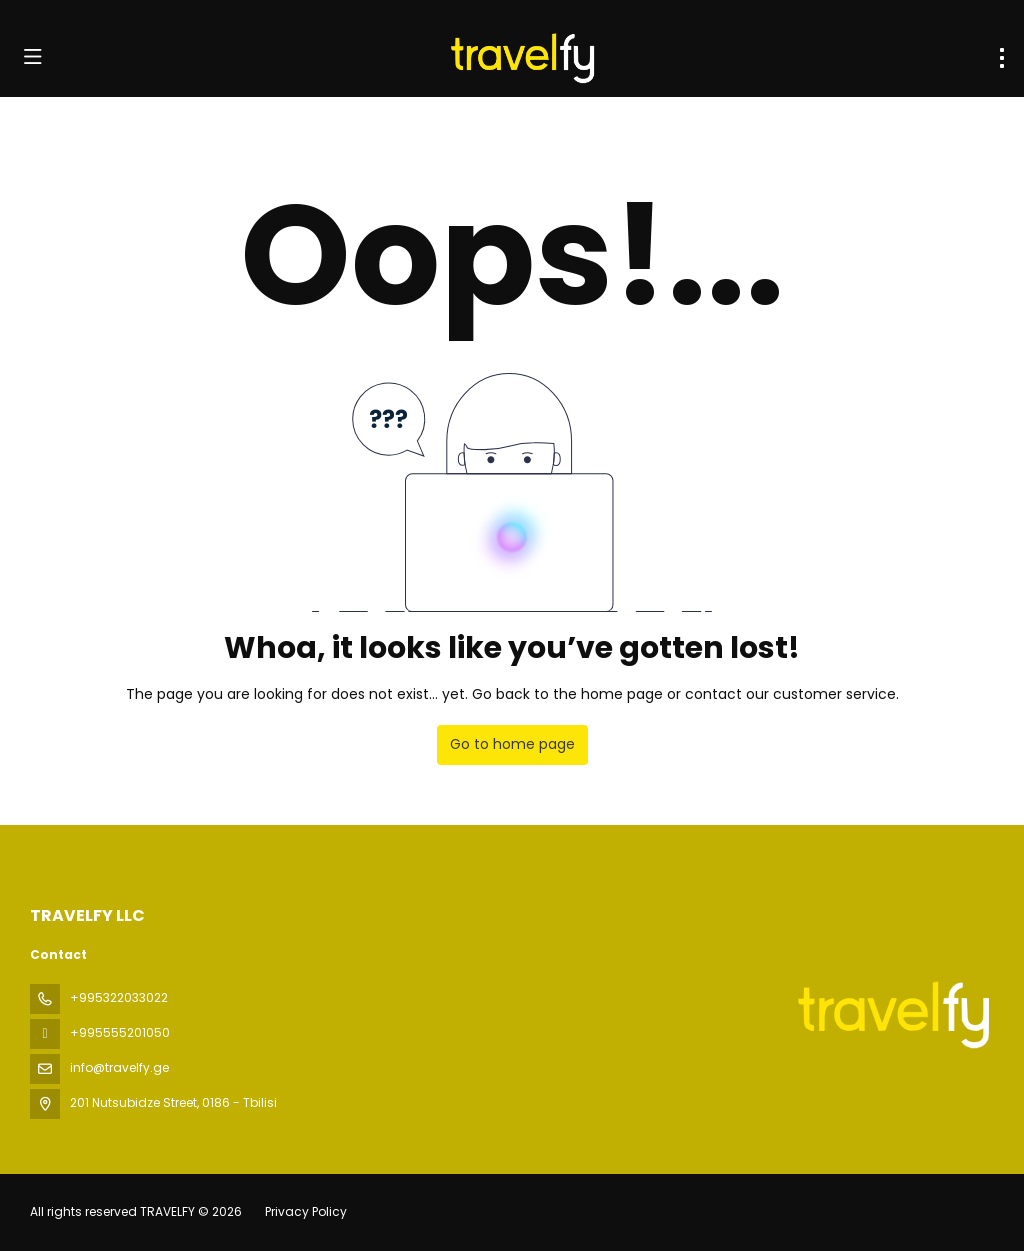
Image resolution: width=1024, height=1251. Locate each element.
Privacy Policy (306, 1211)
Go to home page (512, 744)
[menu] (1002, 58)
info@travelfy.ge (119, 1067)
